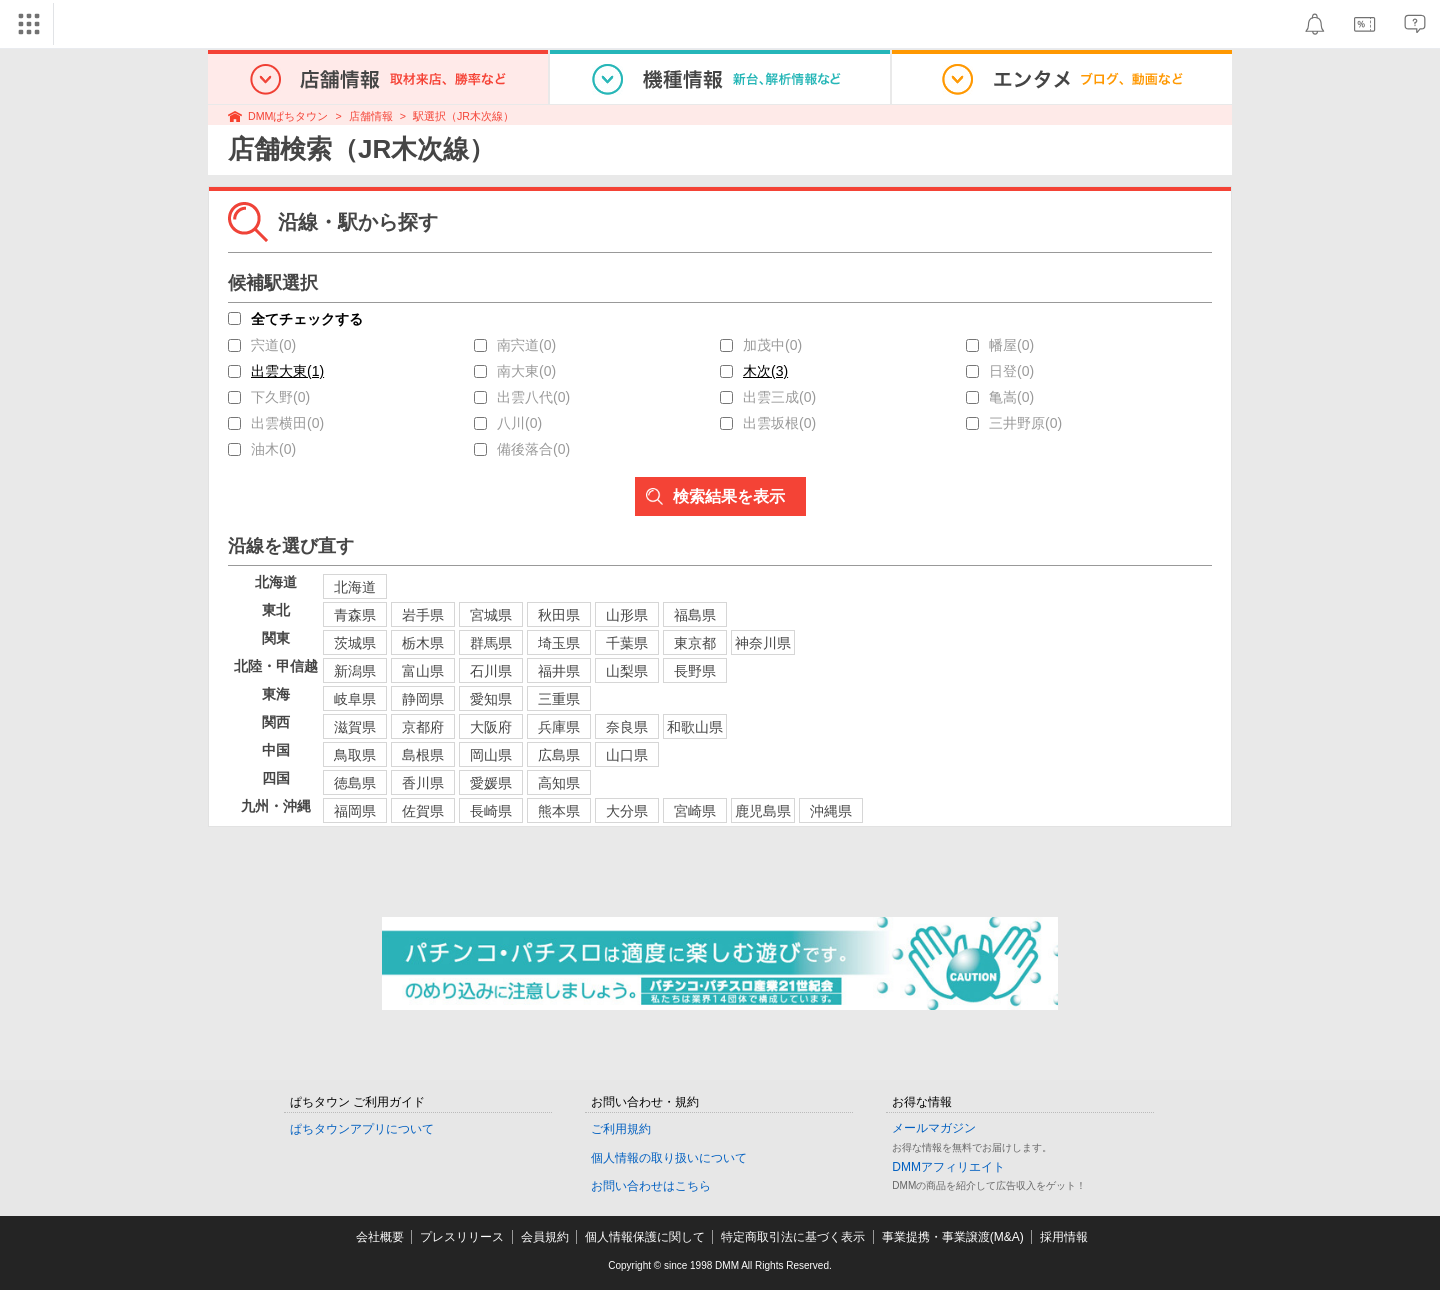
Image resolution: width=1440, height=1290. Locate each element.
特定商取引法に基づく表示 (793, 1237)
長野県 (695, 671)
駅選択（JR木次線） (463, 116)
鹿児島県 (763, 811)
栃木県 (423, 643)
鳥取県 (355, 755)
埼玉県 (559, 643)
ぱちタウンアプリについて (362, 1129)
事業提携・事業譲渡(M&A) (953, 1237)
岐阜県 (355, 699)
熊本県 (559, 811)
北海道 (355, 587)
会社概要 (380, 1237)
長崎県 (491, 811)
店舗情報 (371, 116)
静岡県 (423, 699)
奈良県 (627, 727)
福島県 (695, 615)
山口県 (627, 755)
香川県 (423, 783)
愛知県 (491, 699)
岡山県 (491, 755)
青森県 (355, 615)
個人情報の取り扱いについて (669, 1158)
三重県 (559, 699)
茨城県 (355, 643)
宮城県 (491, 615)
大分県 (627, 811)
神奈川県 (763, 643)
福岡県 (355, 811)
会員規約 (545, 1237)
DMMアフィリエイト (948, 1167)
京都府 (423, 727)
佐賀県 (423, 811)
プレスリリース (462, 1237)
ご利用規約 (621, 1129)
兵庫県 (559, 727)
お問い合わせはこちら (651, 1186)
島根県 (423, 755)
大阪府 (491, 727)
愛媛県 (491, 783)
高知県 (559, 783)
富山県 (423, 671)
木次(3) (765, 371)
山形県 (627, 615)
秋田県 (559, 615)
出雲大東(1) (287, 371)
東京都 (695, 643)
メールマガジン (934, 1128)
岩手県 (423, 615)
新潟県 (355, 671)
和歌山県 (695, 727)
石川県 (491, 671)
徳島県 (355, 783)
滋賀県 (355, 727)
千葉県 (627, 643)
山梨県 (627, 671)
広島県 (559, 755)
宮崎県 (695, 811)
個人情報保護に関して (645, 1237)
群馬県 (491, 643)
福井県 (559, 671)
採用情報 (1064, 1237)
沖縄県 (831, 811)
